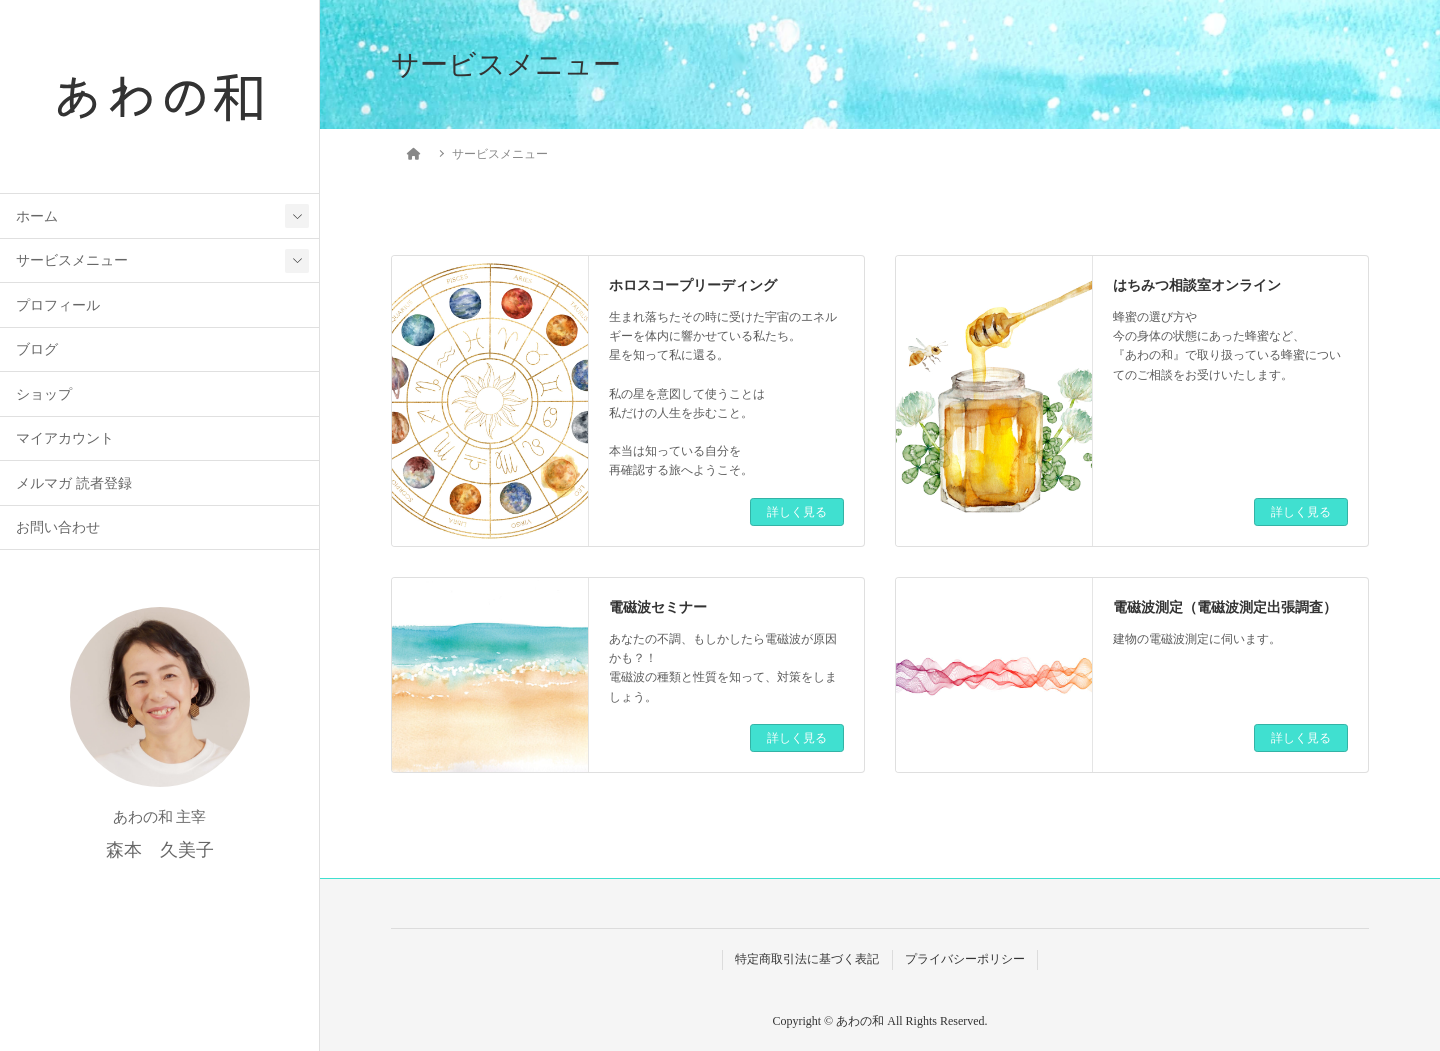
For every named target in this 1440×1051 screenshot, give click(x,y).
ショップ (44, 394)
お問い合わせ (58, 527)
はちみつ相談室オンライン (1197, 285)
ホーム (37, 216)
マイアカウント (65, 438)
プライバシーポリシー (965, 959)
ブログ (37, 349)
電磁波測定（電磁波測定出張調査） (1225, 607)
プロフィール (58, 305)
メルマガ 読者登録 (73, 483)
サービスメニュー (72, 260)
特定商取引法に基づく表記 (807, 959)
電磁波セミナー (658, 607)
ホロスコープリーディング (693, 285)
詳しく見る (797, 512)
